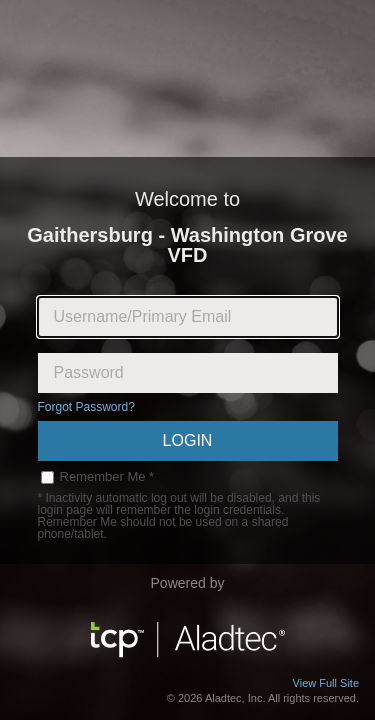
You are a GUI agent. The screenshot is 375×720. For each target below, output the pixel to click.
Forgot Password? (86, 407)
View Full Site (326, 683)
